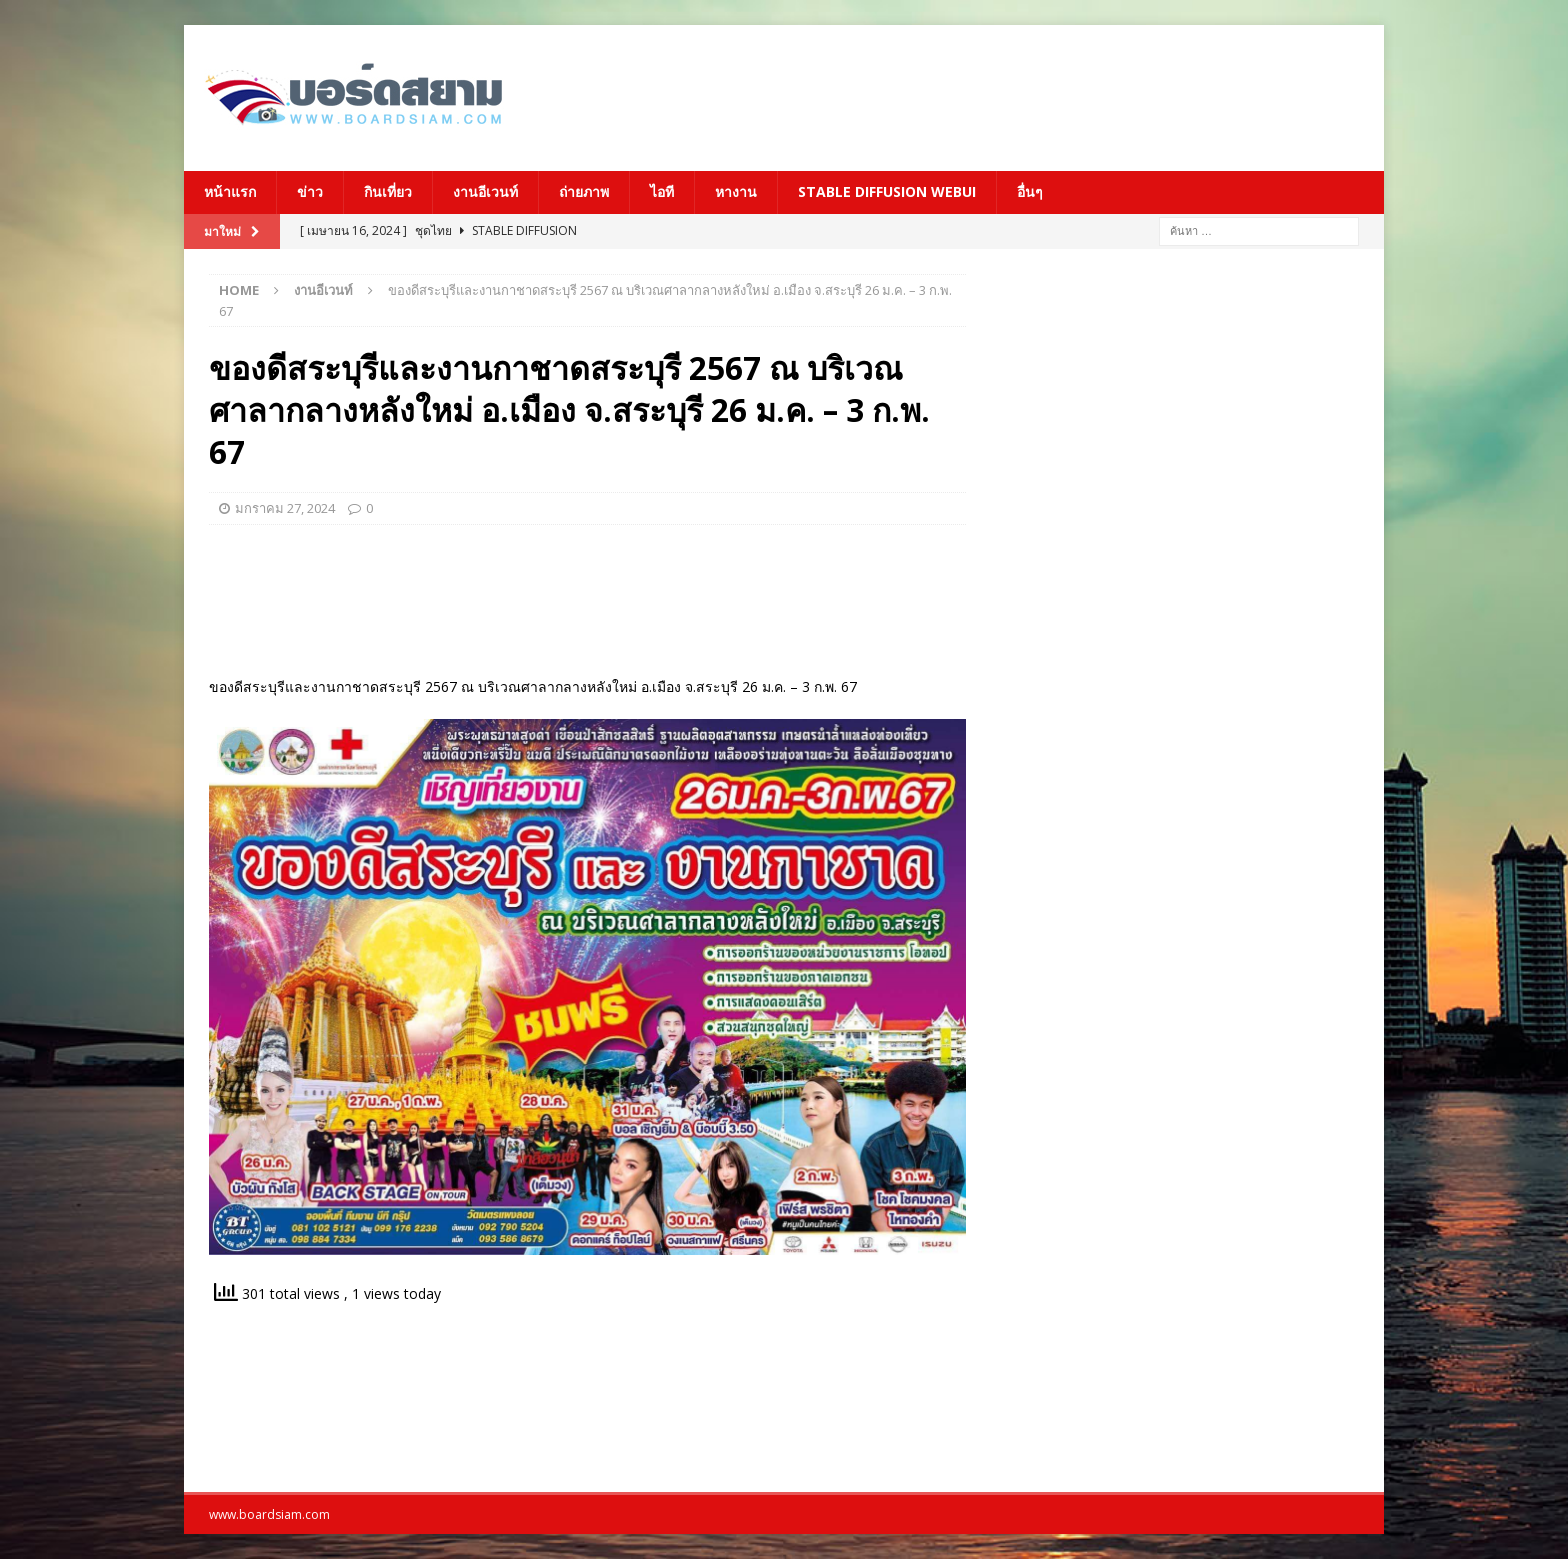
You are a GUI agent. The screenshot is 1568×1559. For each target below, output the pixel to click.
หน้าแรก (230, 191)
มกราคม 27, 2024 (285, 508)
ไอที (662, 191)
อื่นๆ (1030, 191)
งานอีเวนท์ (485, 191)
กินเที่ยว (388, 191)
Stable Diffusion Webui (887, 191)
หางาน (736, 191)
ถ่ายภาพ (584, 191)
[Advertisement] (979, 95)
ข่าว (310, 191)
